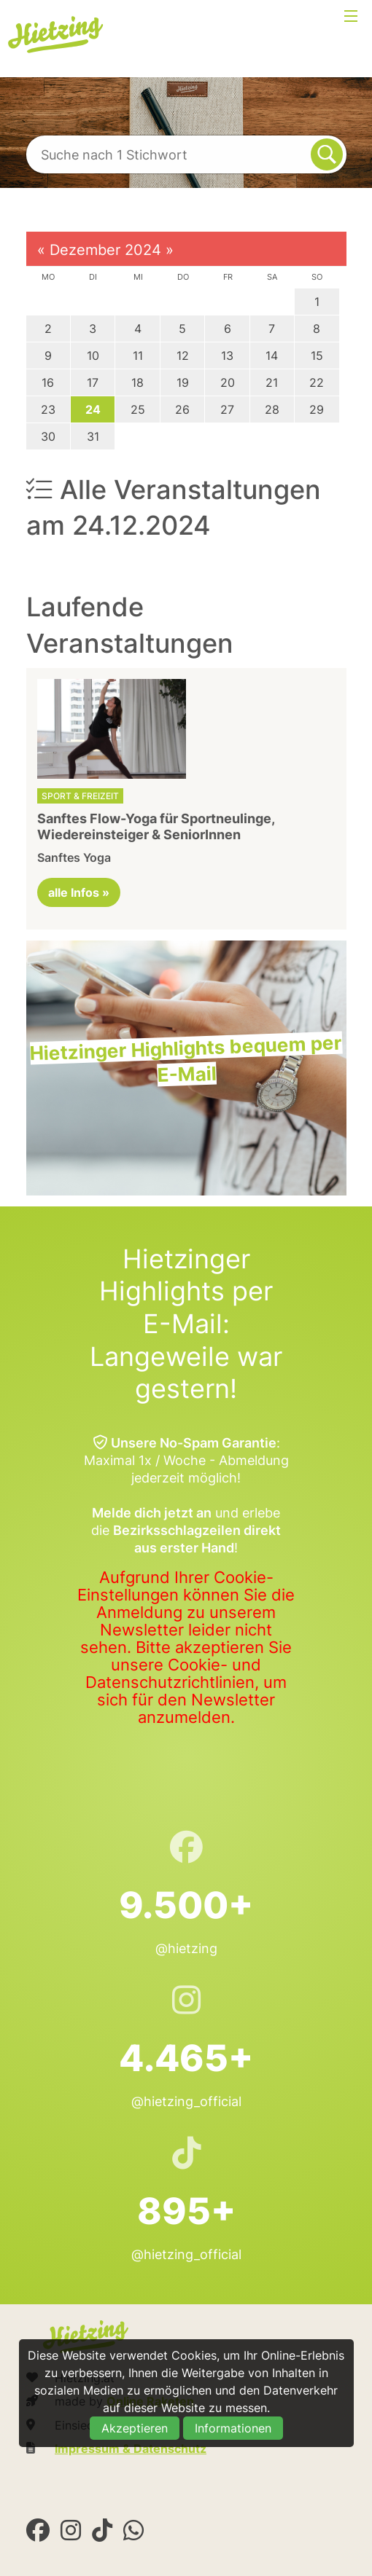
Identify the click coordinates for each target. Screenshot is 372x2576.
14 (272, 355)
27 (227, 409)
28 (272, 409)
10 (93, 355)
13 (227, 355)
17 (92, 382)
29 (316, 409)
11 (138, 355)
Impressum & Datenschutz (130, 2448)
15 (317, 355)
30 (48, 436)
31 (93, 436)
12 (183, 355)
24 (93, 409)
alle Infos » (78, 892)
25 (138, 409)
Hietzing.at (57, 35)
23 (48, 409)
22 (316, 382)
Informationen (233, 2428)
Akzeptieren (134, 2428)
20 (227, 382)
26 (182, 409)
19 (183, 382)
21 (272, 382)
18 (137, 382)
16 (48, 382)
